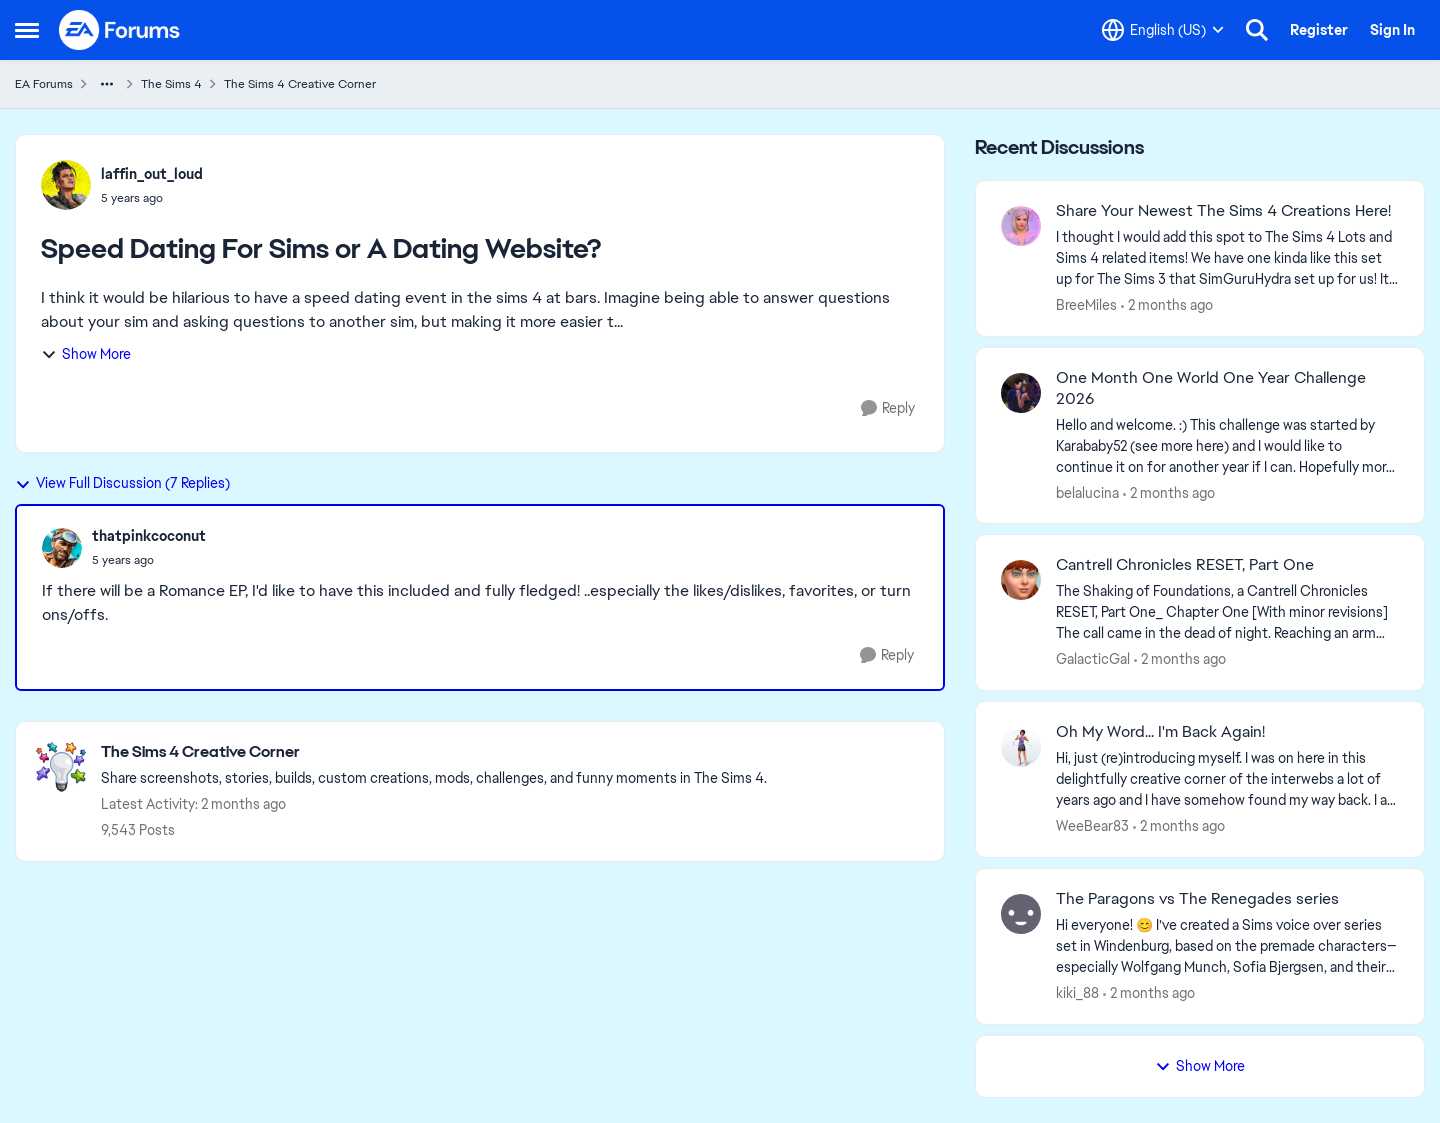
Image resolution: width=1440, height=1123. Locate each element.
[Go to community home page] (120, 30)
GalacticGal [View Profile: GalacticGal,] (1093, 659)
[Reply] (888, 408)
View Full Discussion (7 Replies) (122, 483)
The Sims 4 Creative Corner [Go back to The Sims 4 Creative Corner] (300, 84)
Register (1319, 30)
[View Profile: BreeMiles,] (1021, 226)
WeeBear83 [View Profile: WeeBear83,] (1092, 826)
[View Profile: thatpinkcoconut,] (62, 548)
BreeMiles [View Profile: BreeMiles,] (1086, 305)
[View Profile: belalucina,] (1021, 393)
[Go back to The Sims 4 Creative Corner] (434, 752)
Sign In (1392, 30)
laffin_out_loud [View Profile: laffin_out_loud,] (152, 174)
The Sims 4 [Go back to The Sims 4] (171, 84)
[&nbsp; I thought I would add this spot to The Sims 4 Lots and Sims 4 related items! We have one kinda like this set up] (1227, 258)
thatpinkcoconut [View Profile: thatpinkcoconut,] (149, 536)
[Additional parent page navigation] (107, 84)
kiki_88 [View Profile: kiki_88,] (1077, 993)
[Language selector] (1163, 30)
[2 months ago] (1167, 305)
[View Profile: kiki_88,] (1021, 914)
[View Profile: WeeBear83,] (1021, 747)
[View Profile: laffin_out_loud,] (66, 185)
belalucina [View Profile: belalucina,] (1087, 492)
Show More (86, 354)
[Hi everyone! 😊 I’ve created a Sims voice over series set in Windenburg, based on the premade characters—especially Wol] (1227, 946)
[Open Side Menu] (27, 30)
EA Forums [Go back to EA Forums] (44, 84)
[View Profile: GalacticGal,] (1021, 580)
